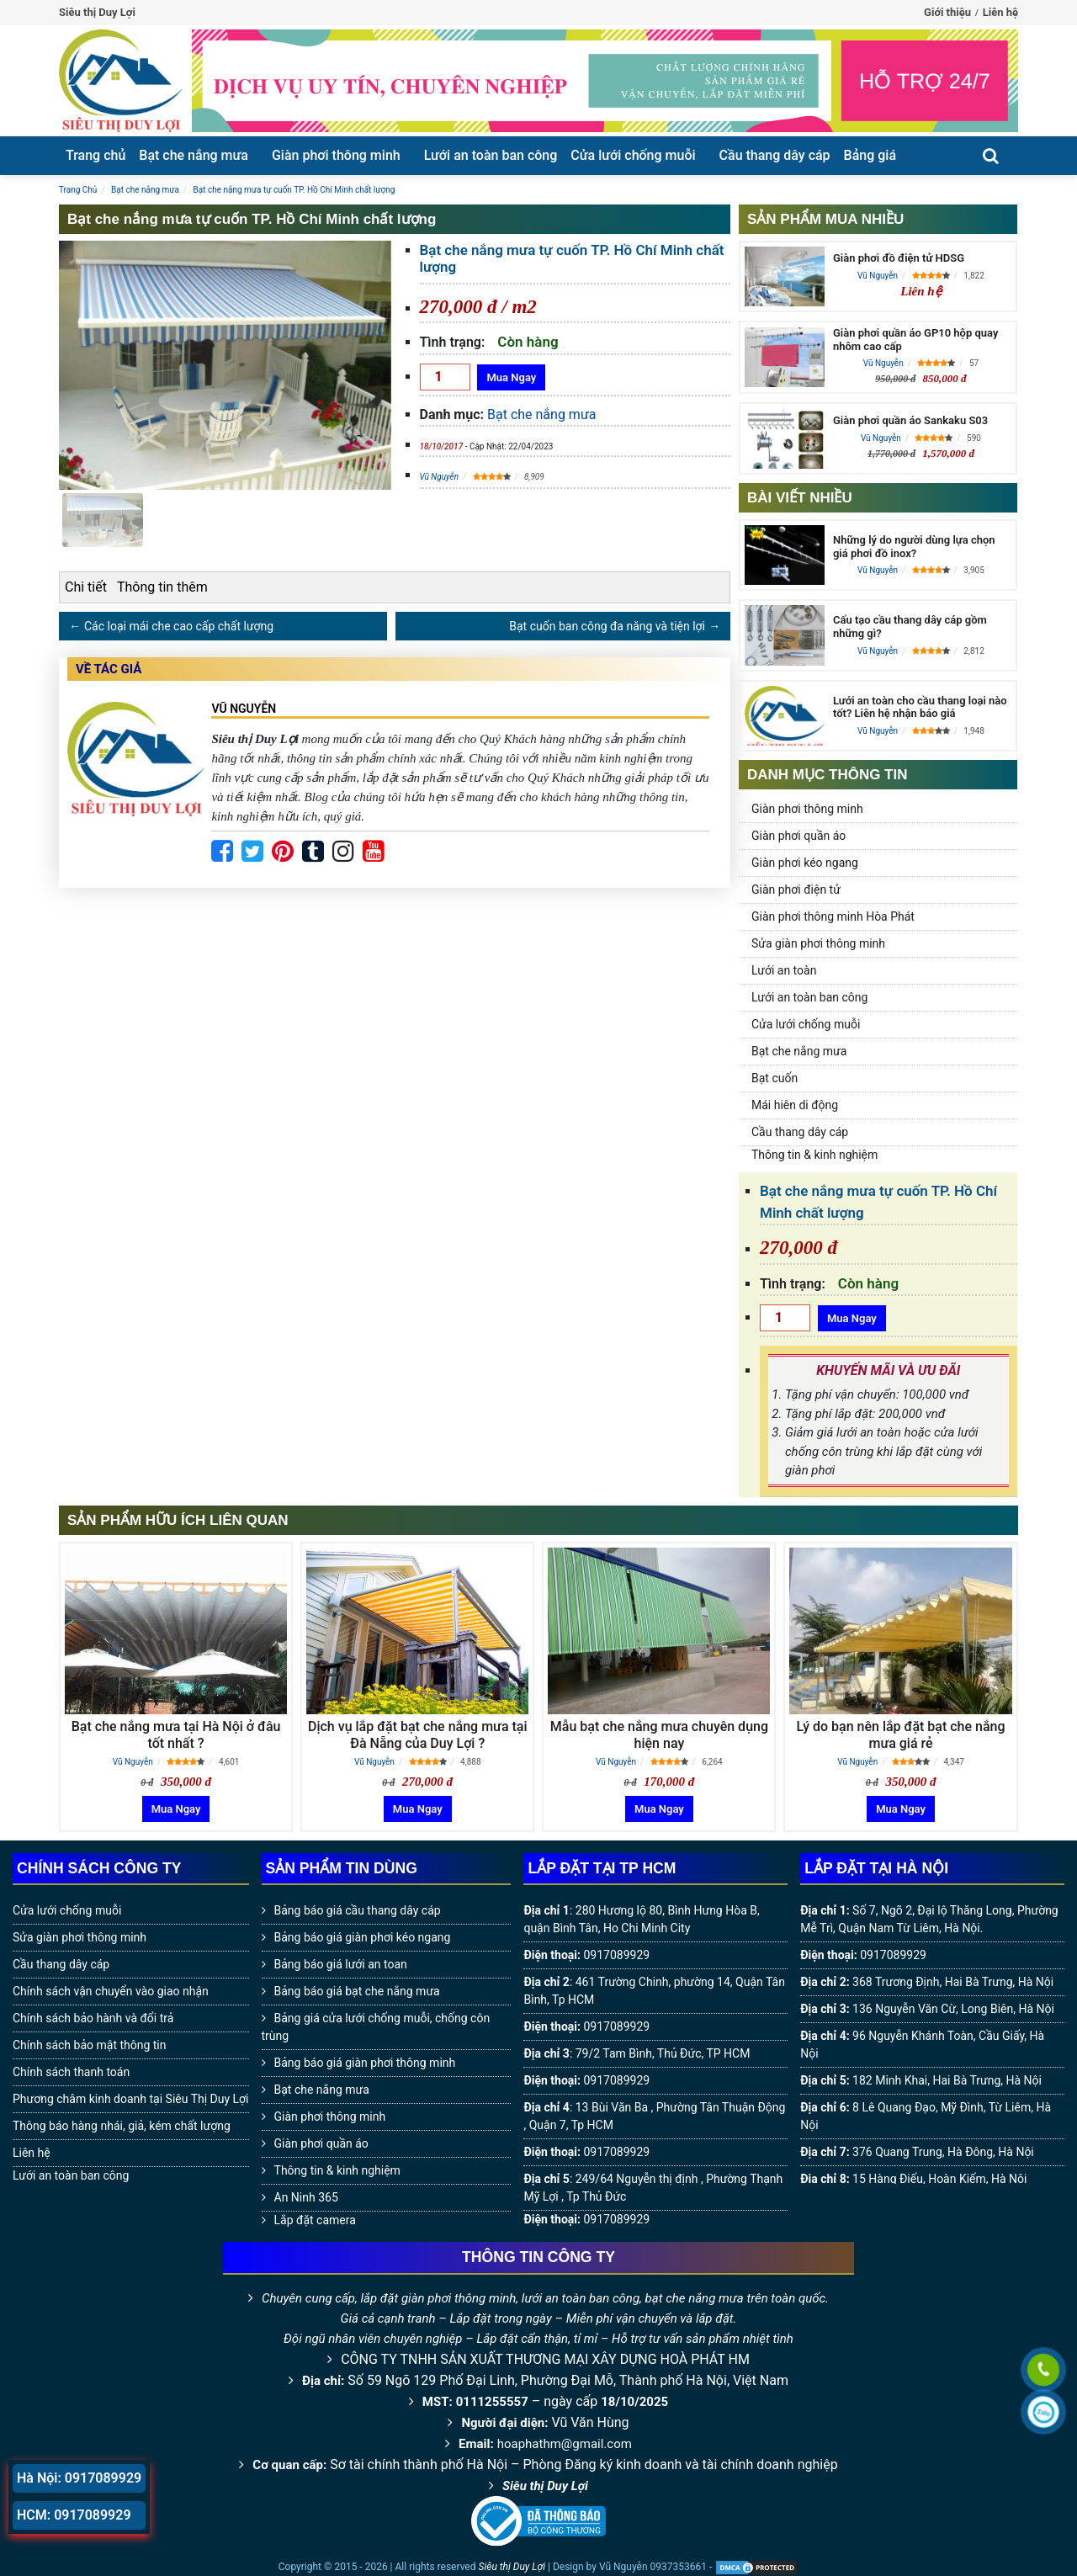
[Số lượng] (445, 377)
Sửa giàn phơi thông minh (818, 943)
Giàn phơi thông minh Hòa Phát (833, 916)
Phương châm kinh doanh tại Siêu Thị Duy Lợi (131, 2099)
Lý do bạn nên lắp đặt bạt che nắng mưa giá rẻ (901, 1734)
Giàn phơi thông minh (336, 155)
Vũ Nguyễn (439, 476)
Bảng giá (870, 155)
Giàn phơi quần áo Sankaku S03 (910, 420)
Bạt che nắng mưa (193, 155)
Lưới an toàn (783, 970)
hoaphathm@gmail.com (564, 2443)
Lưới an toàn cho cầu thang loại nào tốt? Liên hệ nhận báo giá (920, 707)
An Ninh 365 (306, 2197)
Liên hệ (1000, 12)
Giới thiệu (947, 12)
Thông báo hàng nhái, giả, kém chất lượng (122, 2126)
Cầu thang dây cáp (774, 155)
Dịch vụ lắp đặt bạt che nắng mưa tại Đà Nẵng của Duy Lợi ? (418, 1734)
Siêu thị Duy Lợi (545, 2486)
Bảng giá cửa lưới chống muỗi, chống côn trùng (376, 2026)
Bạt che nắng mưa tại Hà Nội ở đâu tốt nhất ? (176, 1734)
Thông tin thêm (162, 587)
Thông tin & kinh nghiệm (814, 1154)
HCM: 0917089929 (74, 2515)
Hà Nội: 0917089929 (79, 2478)
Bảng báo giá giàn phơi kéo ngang (362, 1937)
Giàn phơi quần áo (798, 835)
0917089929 (616, 1955)
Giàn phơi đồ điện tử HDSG (898, 258)
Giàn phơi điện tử (796, 889)
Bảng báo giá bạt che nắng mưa (357, 1991)
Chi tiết (86, 587)
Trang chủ (95, 155)
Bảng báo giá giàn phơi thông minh (365, 2062)
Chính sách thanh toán (71, 2072)
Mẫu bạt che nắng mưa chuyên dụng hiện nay (659, 1734)
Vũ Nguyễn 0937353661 (653, 2567)
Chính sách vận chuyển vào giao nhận (111, 1991)
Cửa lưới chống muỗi (632, 155)
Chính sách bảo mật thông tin (90, 2045)
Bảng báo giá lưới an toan (340, 1964)
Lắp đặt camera (315, 2220)
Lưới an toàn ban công (491, 155)
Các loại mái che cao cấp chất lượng (178, 626)
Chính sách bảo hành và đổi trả (93, 2018)
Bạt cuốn (774, 1078)
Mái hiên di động (794, 1105)
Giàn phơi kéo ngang (804, 862)
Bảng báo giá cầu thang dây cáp (357, 1910)
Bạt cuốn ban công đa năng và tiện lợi (607, 626)
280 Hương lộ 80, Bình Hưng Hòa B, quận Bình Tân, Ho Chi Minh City (641, 1919)
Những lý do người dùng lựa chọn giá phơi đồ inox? (914, 547)
